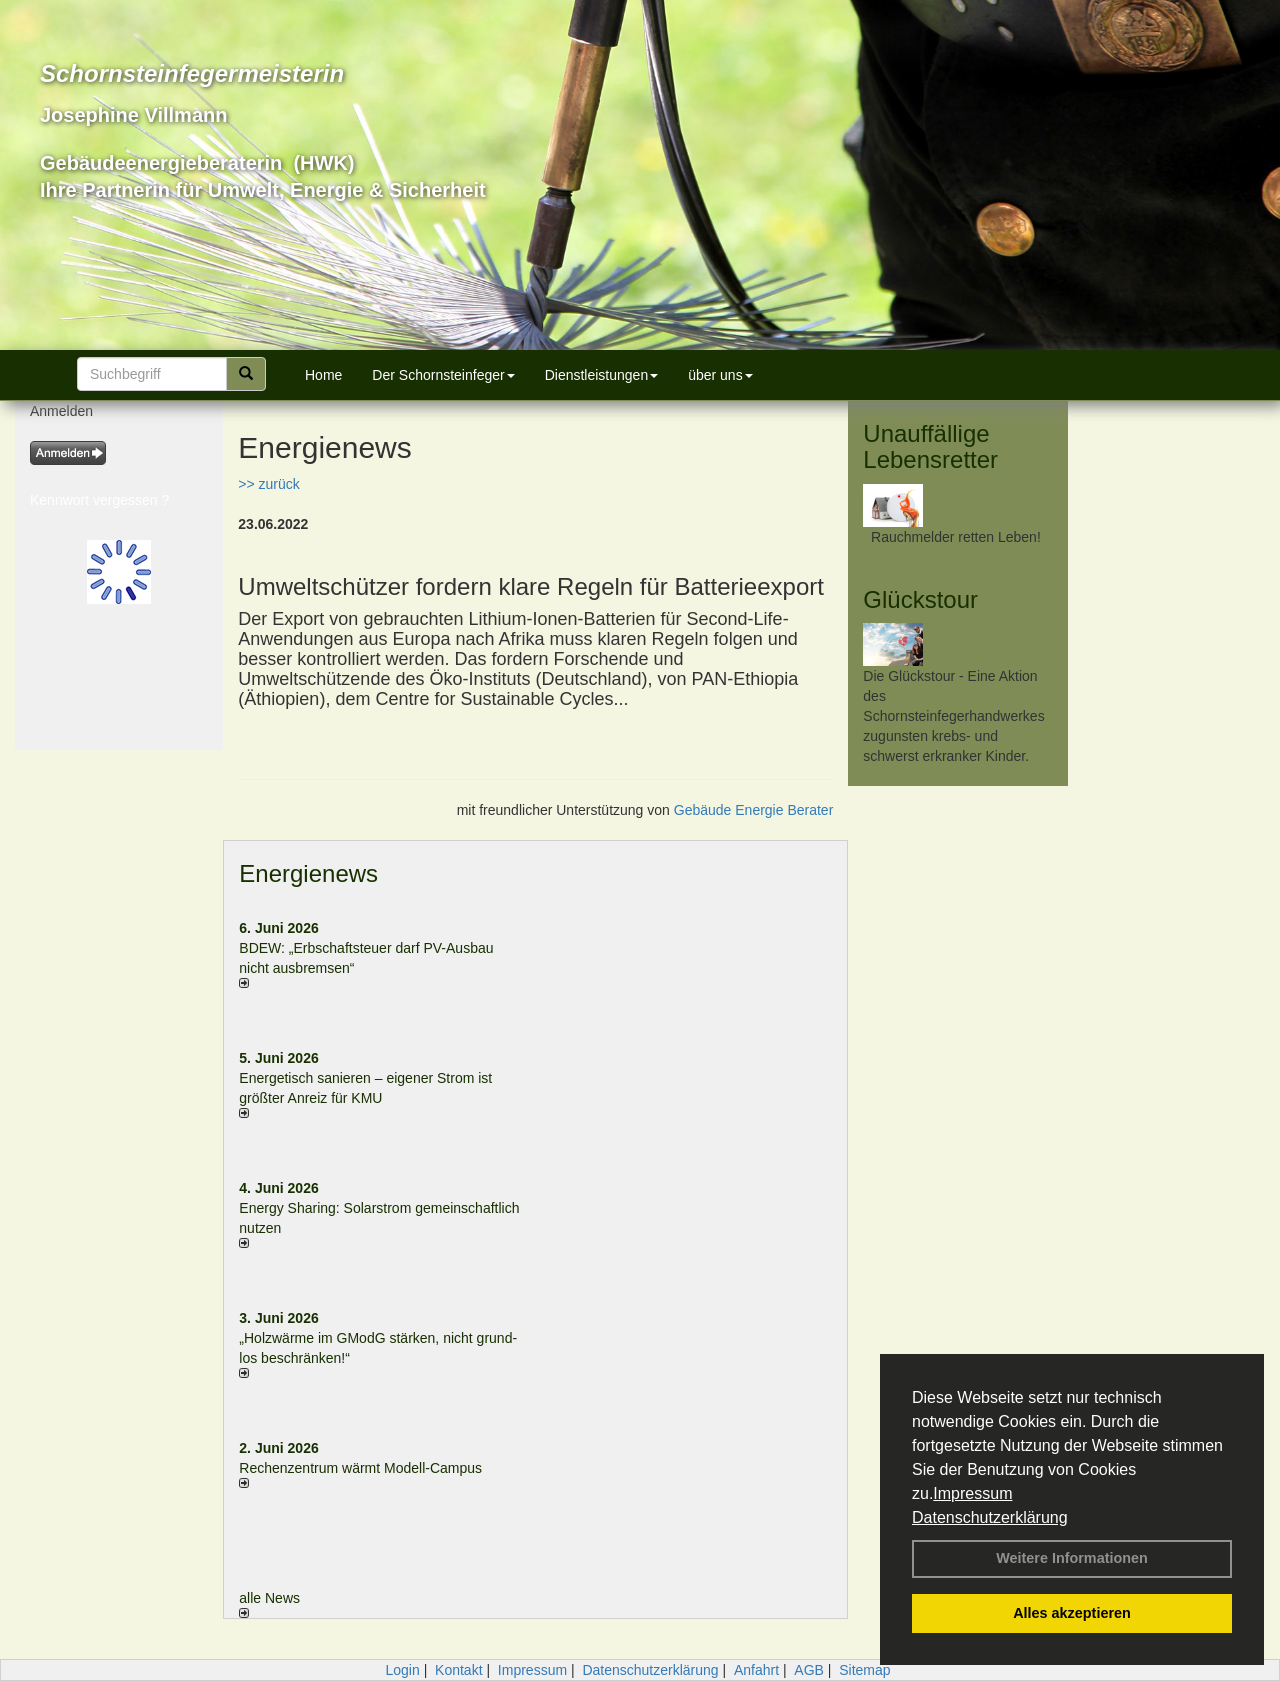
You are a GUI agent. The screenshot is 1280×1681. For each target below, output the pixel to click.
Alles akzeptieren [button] (1072, 1613)
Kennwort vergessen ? (99, 500)
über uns (720, 375)
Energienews (308, 873)
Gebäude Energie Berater (754, 810)
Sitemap (864, 1670)
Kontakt (458, 1670)
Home (323, 375)
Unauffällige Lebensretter (930, 446)
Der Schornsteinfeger (443, 375)
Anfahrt (756, 1670)
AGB (809, 1670)
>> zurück (268, 484)
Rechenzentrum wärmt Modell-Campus (360, 1468)
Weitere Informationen (1072, 1558)
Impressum (972, 1493)
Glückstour (920, 599)
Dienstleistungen (602, 375)
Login (402, 1670)
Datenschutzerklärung (990, 1517)
